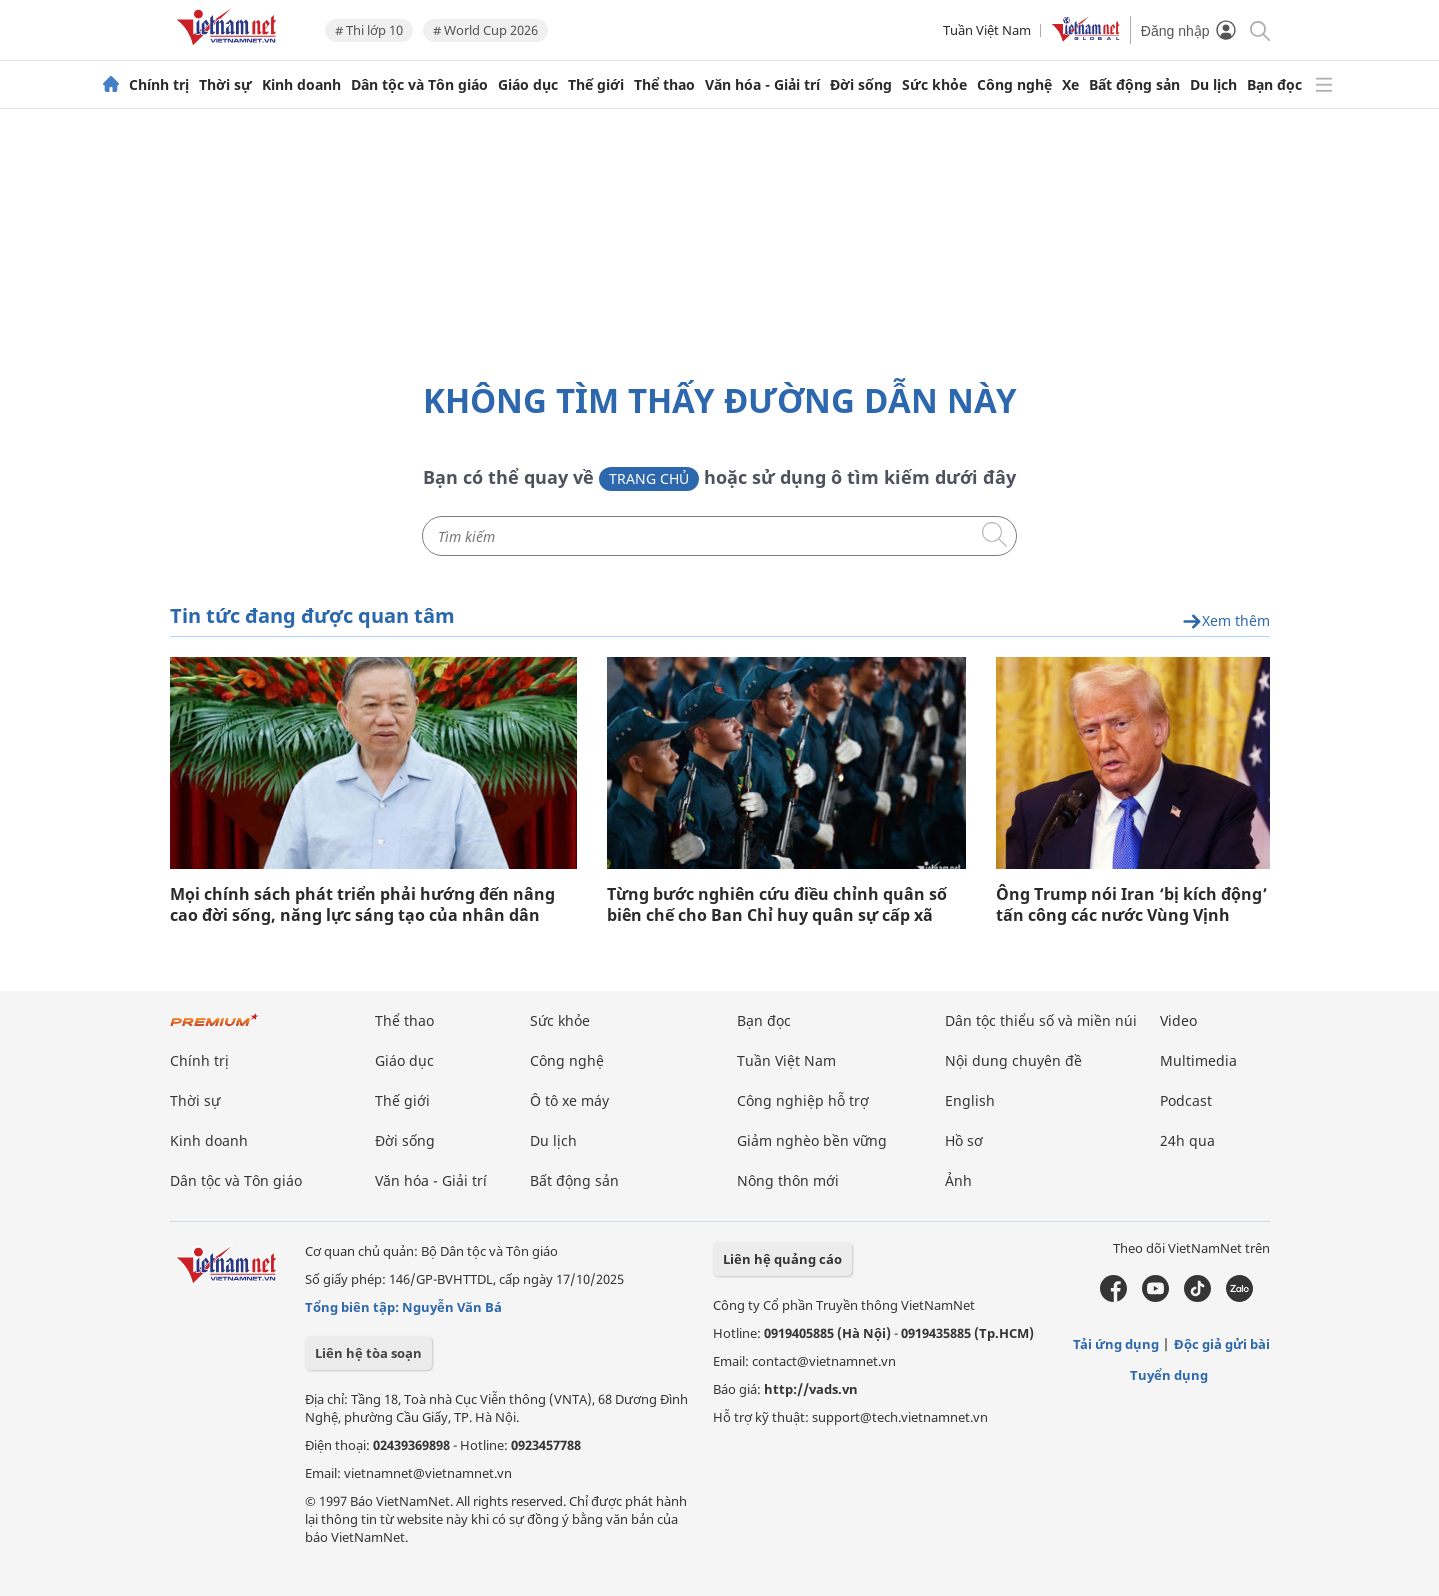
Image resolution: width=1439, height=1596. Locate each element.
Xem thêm (1226, 621)
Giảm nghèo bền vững (812, 1140)
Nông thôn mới (788, 1180)
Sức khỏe (934, 85)
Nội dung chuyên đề (1013, 1060)
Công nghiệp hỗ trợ (803, 1100)
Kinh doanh (301, 85)
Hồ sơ (964, 1140)
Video (1178, 1020)
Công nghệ (1014, 85)
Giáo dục (528, 85)
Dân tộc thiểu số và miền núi (1041, 1020)
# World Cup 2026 (485, 30)
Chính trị (159, 85)
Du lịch (1213, 85)
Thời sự (225, 85)
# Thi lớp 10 (369, 30)
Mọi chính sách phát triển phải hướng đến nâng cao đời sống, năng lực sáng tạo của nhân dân (362, 905)
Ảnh (958, 1180)
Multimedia (1198, 1060)
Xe (1070, 85)
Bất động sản (1134, 85)
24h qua (1187, 1140)
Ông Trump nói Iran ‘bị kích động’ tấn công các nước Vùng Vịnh (1131, 905)
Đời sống (861, 85)
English (970, 1100)
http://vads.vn (811, 1389)
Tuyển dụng (1169, 1375)
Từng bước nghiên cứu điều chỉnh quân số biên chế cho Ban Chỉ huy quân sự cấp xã (777, 905)
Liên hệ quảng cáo (782, 1259)
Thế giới (596, 85)
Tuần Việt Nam (987, 30)
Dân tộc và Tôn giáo (419, 85)
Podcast (1186, 1100)
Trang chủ (649, 478)
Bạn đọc (1274, 85)
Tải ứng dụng (1116, 1344)
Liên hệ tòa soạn (368, 1353)
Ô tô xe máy (569, 1100)
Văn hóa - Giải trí (762, 85)
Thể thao (664, 85)
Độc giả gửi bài (1222, 1344)
